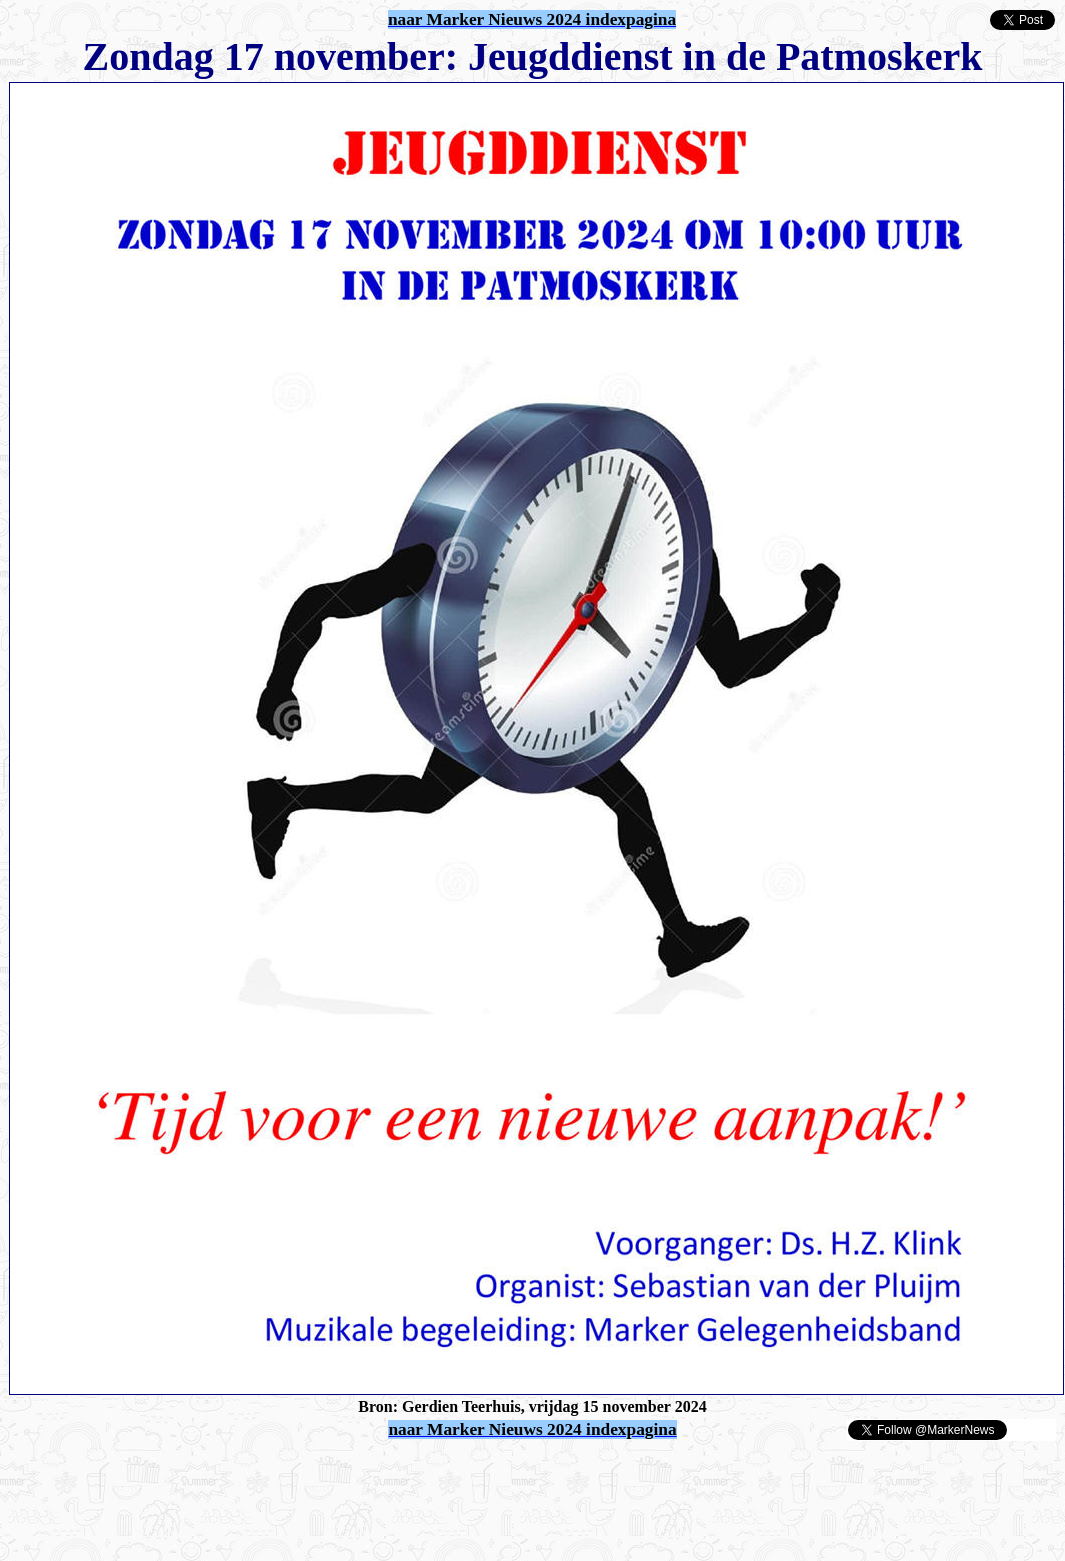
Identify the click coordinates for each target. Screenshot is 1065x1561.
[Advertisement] (242, 1472)
